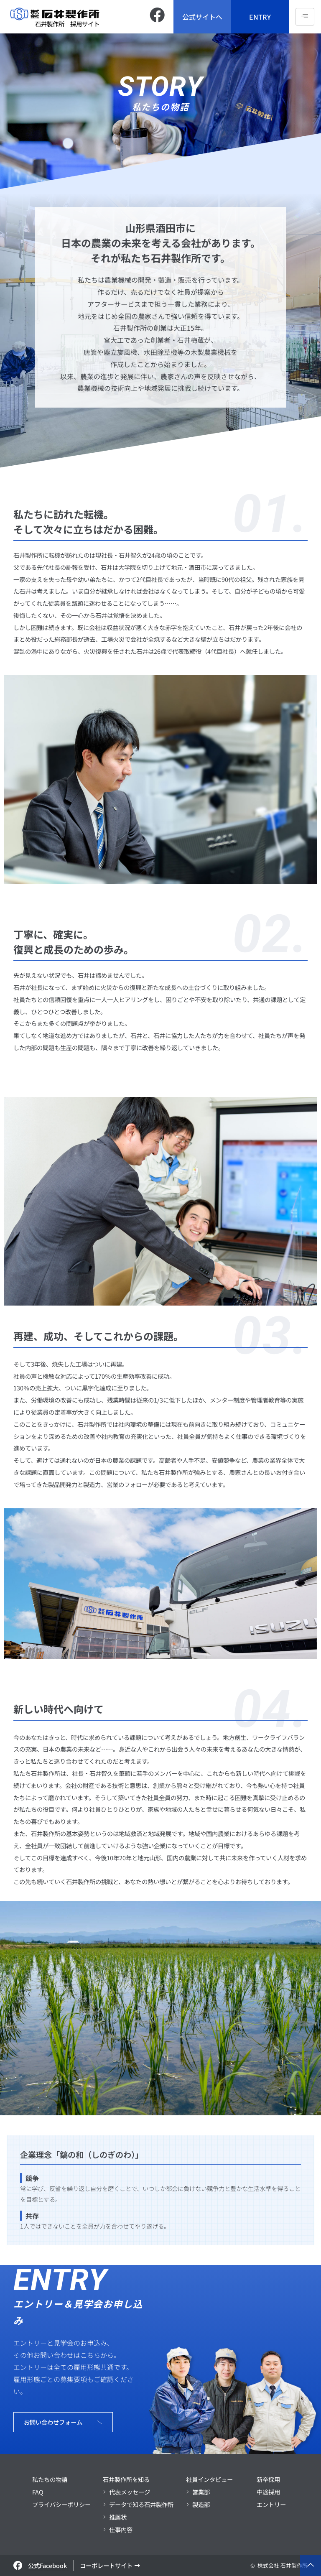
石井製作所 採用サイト (67, 23)
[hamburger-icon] (305, 17)
